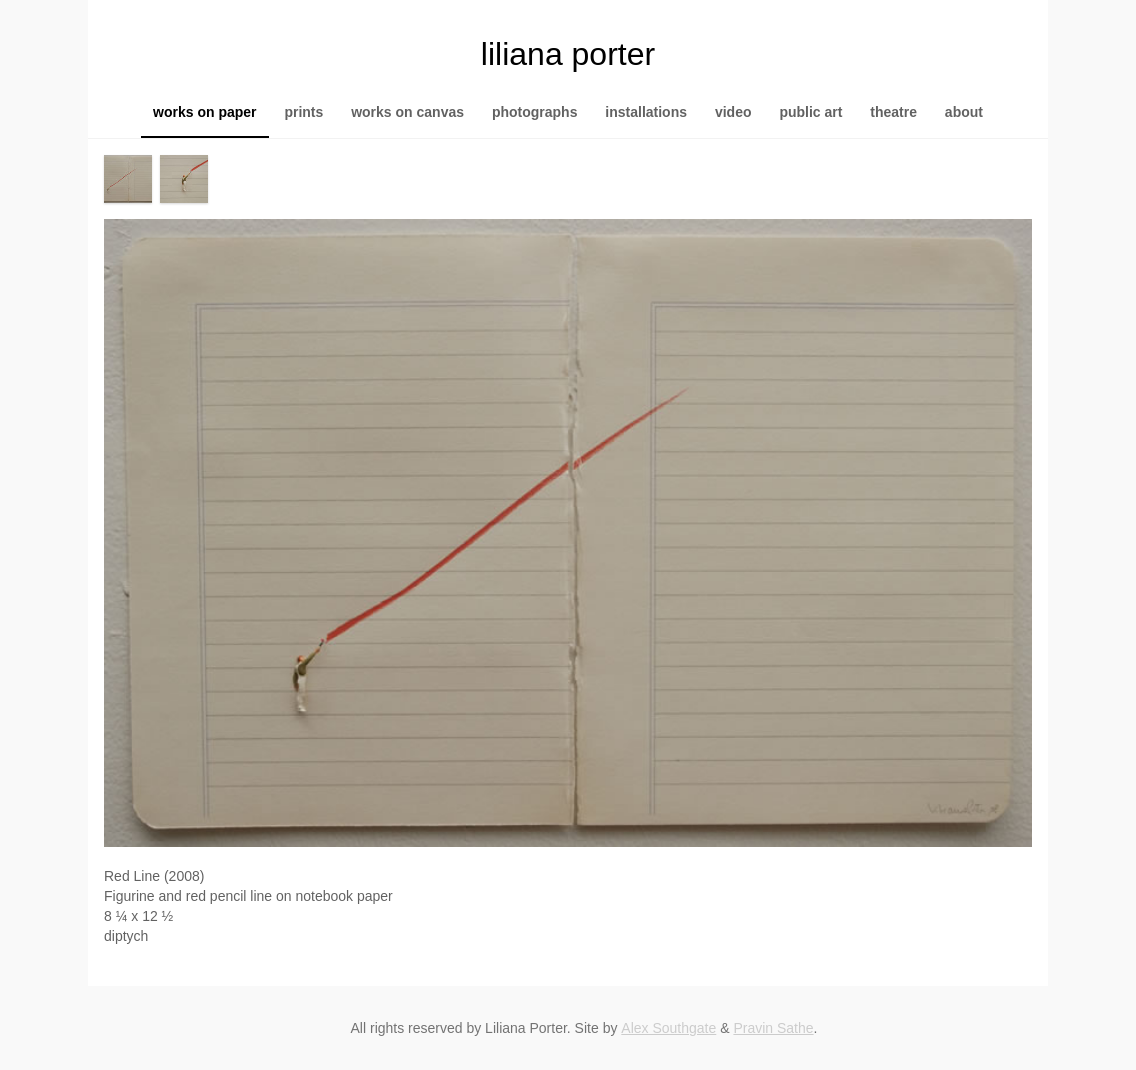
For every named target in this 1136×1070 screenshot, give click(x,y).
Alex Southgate (668, 1028)
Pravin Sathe (773, 1028)
